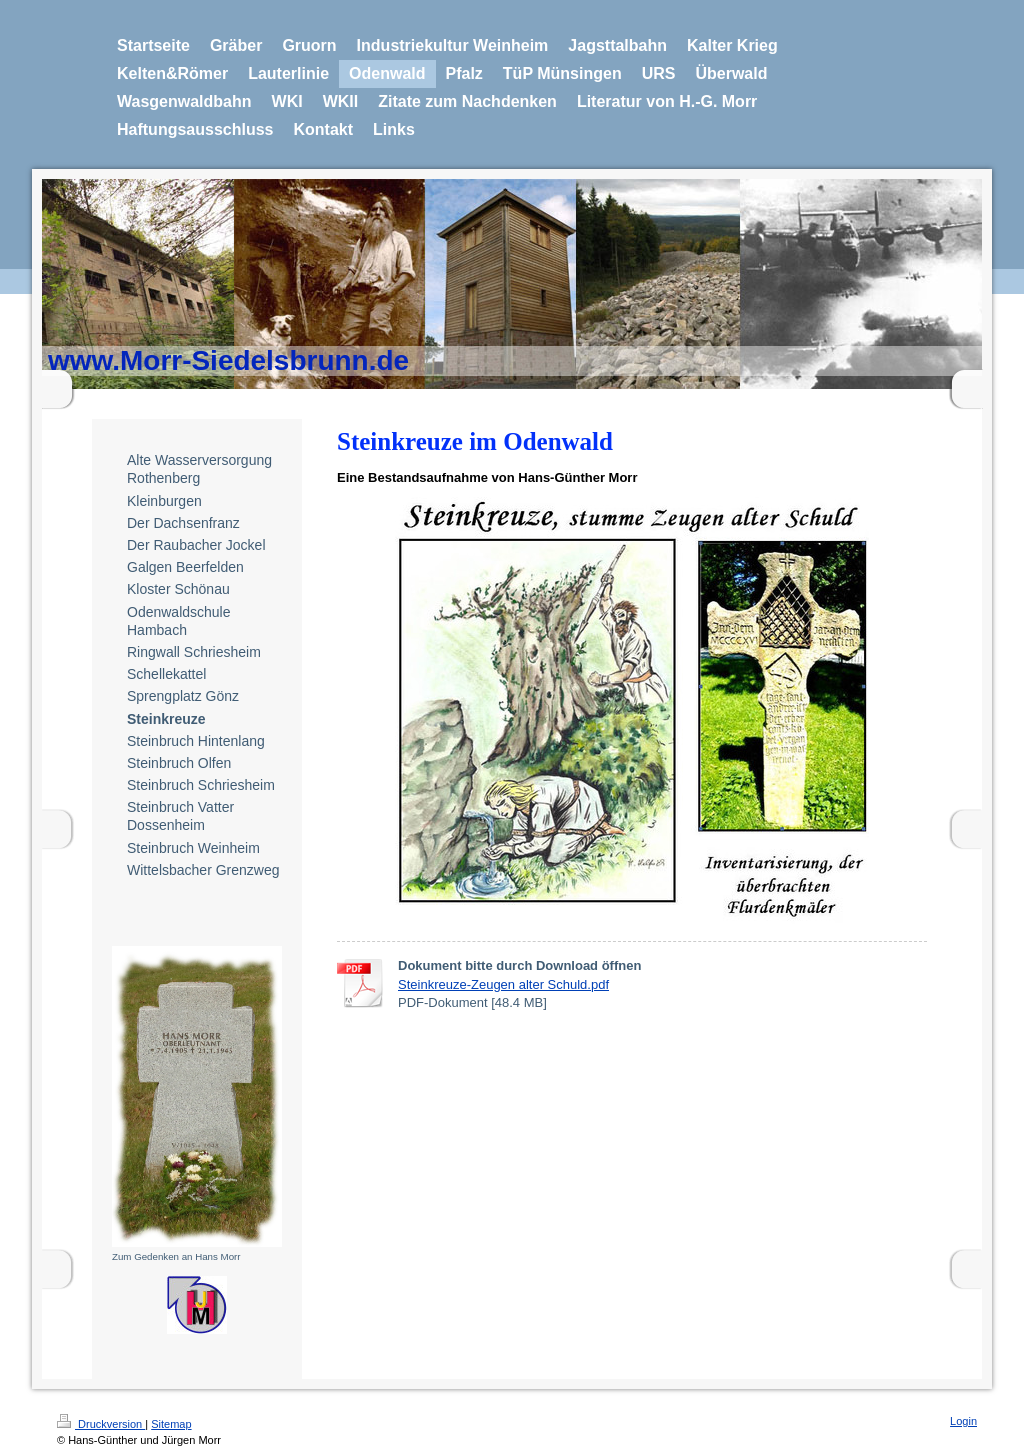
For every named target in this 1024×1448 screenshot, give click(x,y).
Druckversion (101, 1424)
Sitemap (171, 1424)
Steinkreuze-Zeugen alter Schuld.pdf (503, 984)
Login (963, 1421)
